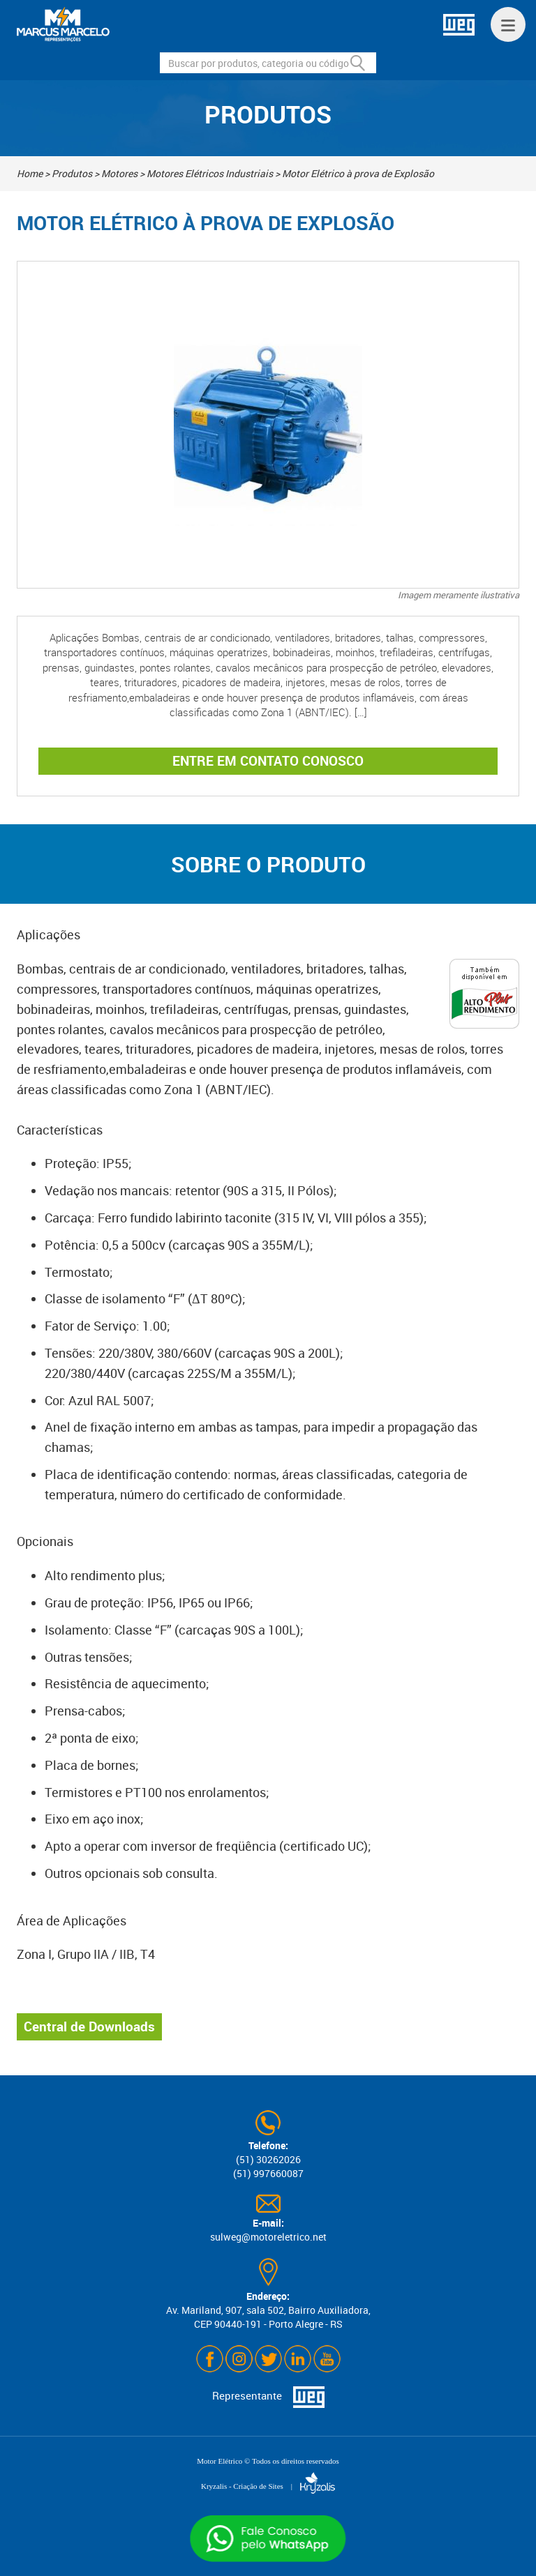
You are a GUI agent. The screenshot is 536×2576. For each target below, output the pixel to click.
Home (30, 173)
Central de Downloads (89, 2026)
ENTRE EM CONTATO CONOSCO (268, 761)
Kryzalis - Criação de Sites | (268, 2486)
